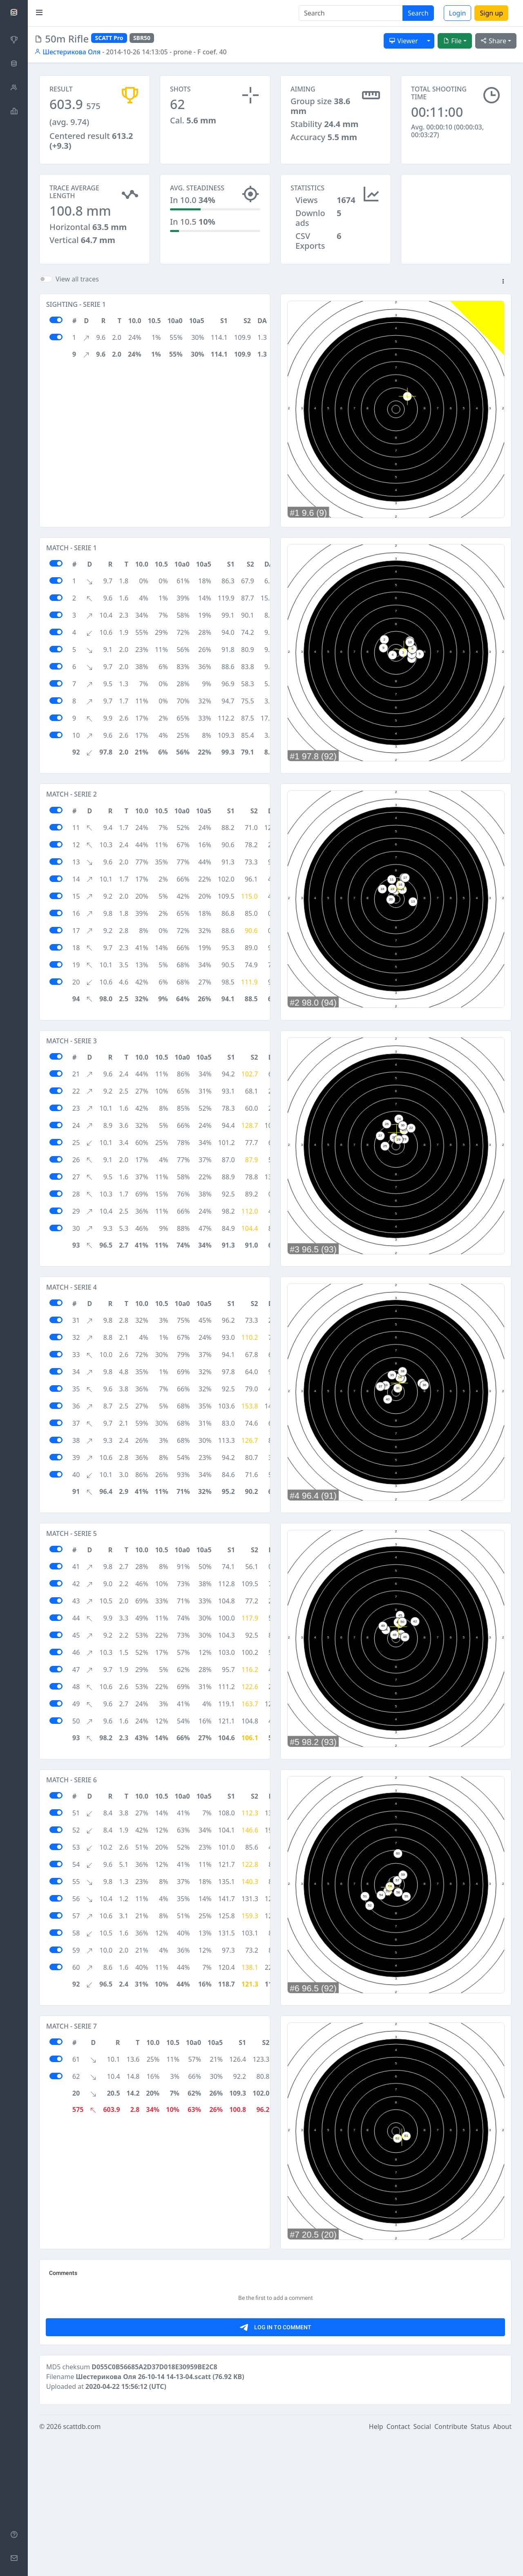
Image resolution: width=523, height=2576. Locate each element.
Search (418, 13)
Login (457, 13)
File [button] (452, 40)
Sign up (491, 13)
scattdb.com (82, 2564)
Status (480, 2564)
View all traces (77, 279)
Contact (398, 2564)
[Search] (351, 13)
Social (422, 2564)
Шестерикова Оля (67, 51)
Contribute (450, 2564)
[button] (503, 282)
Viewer (403, 40)
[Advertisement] (456, 215)
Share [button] (493, 40)
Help (376, 2564)
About (502, 2564)
